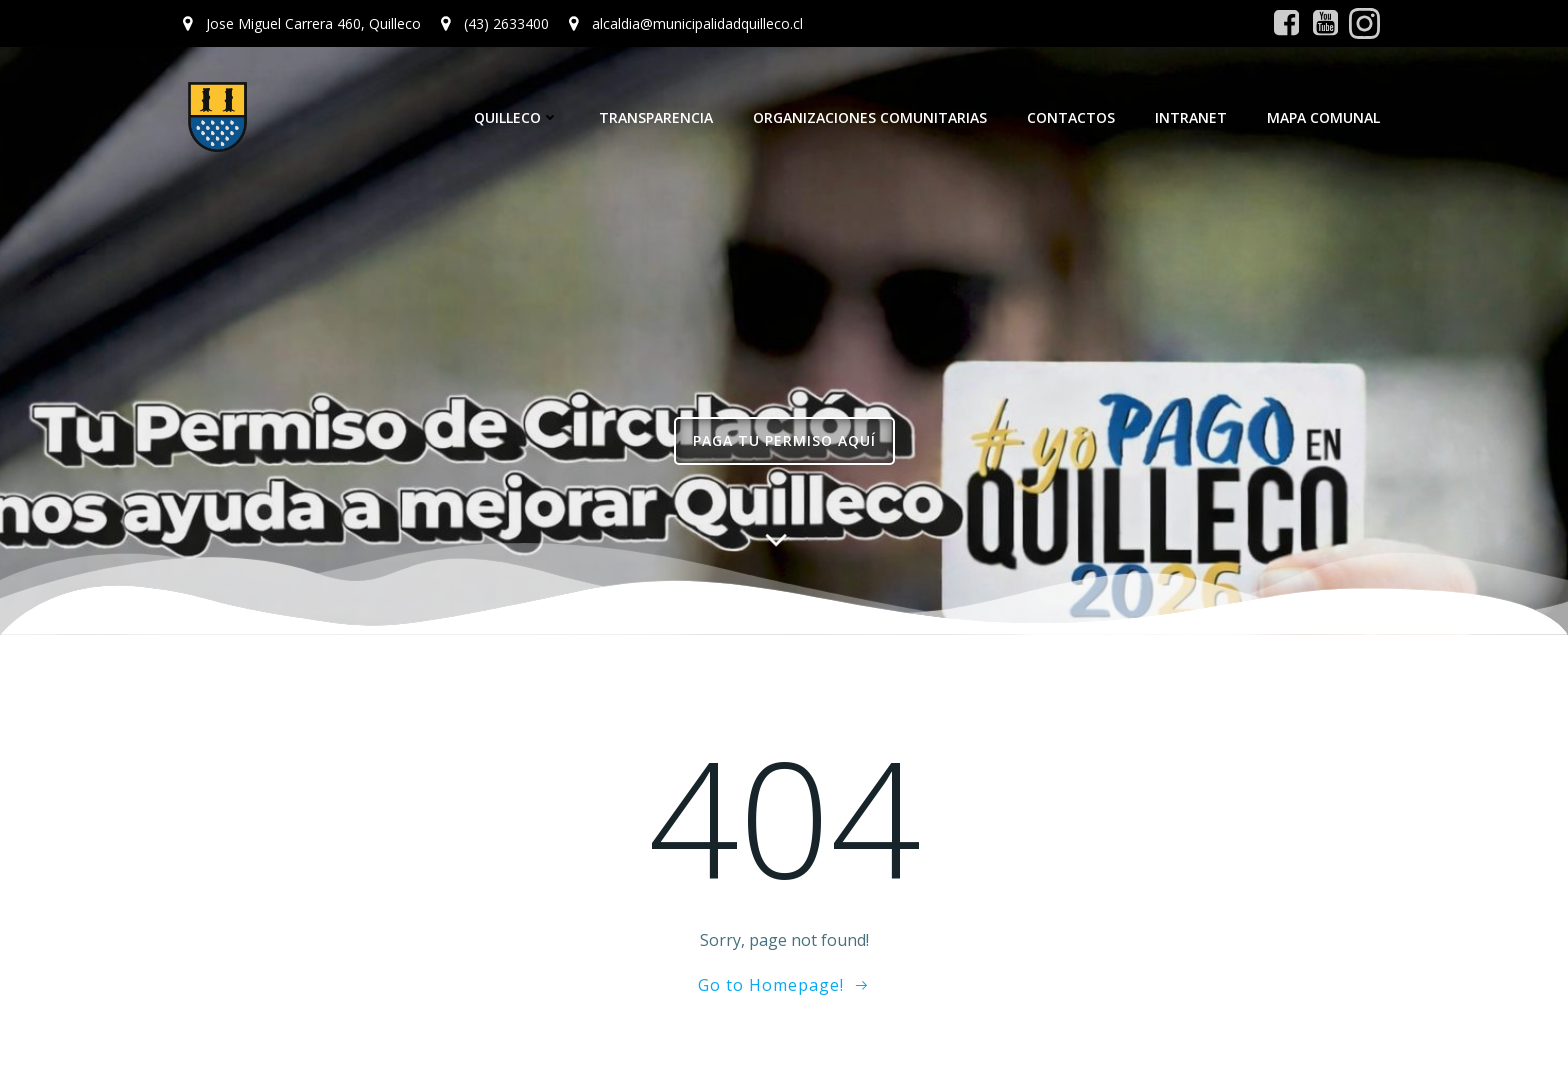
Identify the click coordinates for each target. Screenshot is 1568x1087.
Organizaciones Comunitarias (870, 117)
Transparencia (656, 117)
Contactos (1071, 117)
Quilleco (516, 117)
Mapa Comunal (1323, 117)
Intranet (1191, 117)
